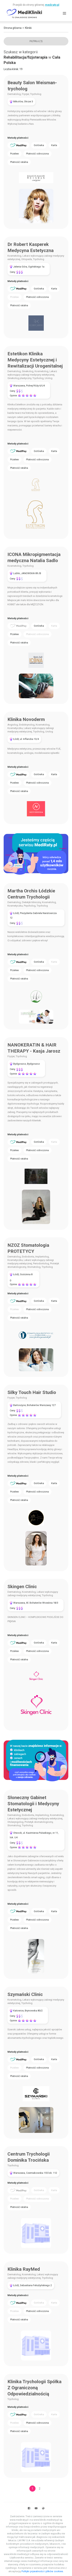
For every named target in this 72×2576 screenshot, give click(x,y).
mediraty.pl (52, 4)
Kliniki (28, 27)
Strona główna (13, 27)
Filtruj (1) (36, 41)
